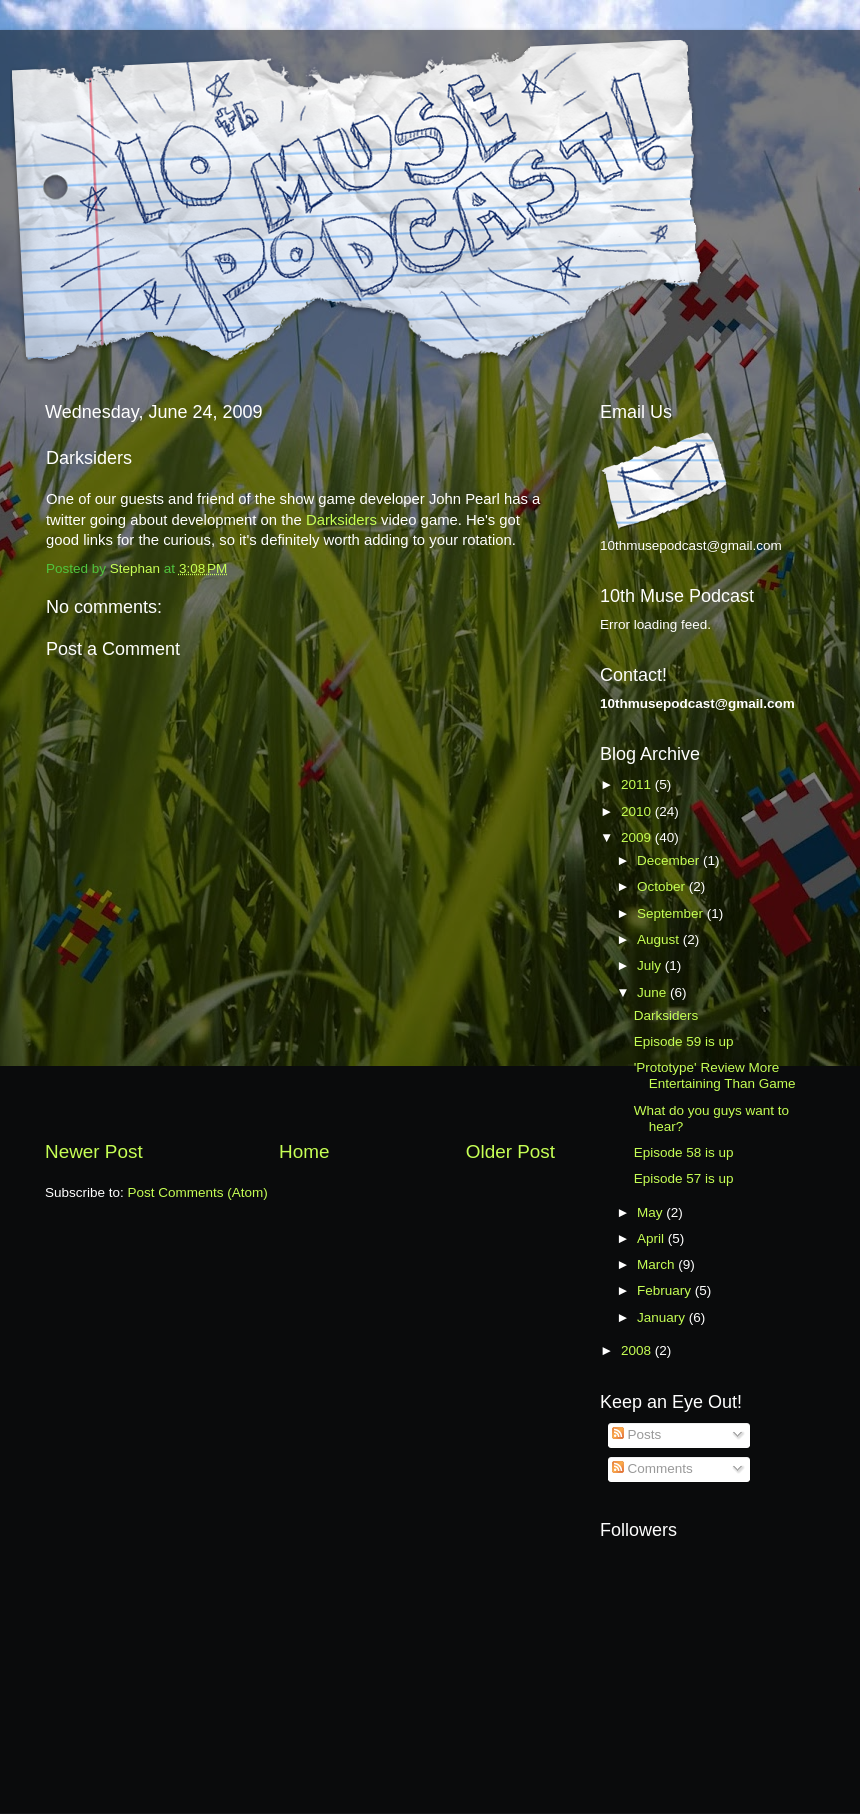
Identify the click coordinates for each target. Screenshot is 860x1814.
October (663, 886)
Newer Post (94, 1151)
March (657, 1264)
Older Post (510, 1151)
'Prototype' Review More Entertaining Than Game (715, 1075)
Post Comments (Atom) (198, 1192)
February (666, 1290)
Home (304, 1151)
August (660, 939)
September (672, 913)
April (652, 1238)
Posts (637, 1434)
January (663, 1317)
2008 (638, 1350)
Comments (652, 1468)
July (651, 965)
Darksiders (341, 520)
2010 (638, 811)
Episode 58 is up (684, 1152)
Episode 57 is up (684, 1178)
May (651, 1212)
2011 (638, 784)
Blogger (537, 1774)
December (670, 860)
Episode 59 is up (684, 1041)
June (653, 992)
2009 (638, 837)
